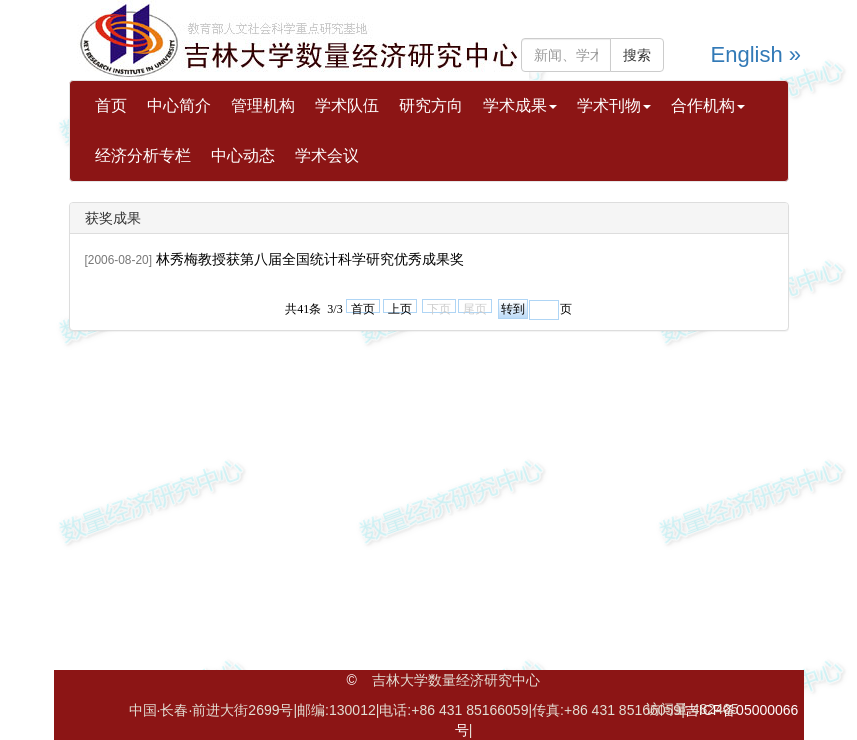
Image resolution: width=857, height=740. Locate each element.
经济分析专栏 (143, 155)
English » (756, 54)
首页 (111, 105)
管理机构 (263, 105)
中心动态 (243, 155)
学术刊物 (614, 105)
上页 (400, 307)
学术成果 (520, 105)
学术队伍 (347, 105)
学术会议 (327, 155)
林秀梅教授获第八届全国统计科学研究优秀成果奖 (310, 259)
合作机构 (708, 105)
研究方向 (431, 105)
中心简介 (179, 105)
